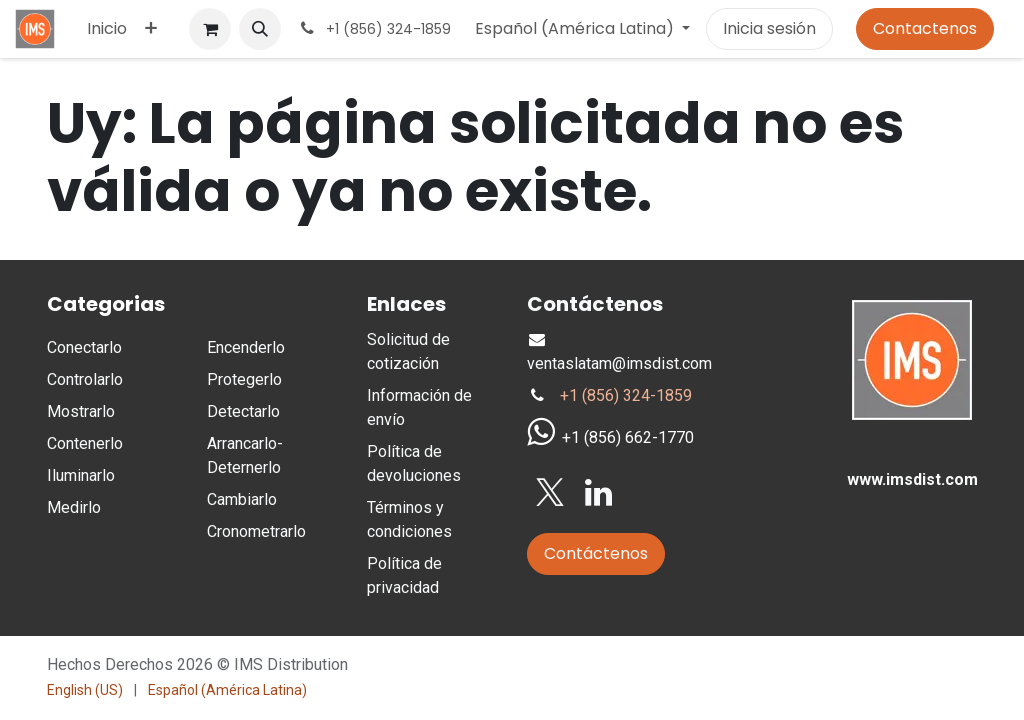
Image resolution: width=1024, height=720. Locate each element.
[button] (260, 29)
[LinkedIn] (598, 493)
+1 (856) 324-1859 (626, 395)
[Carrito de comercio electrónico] (210, 29)
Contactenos (925, 28)
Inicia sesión (769, 28)
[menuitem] (107, 29)
